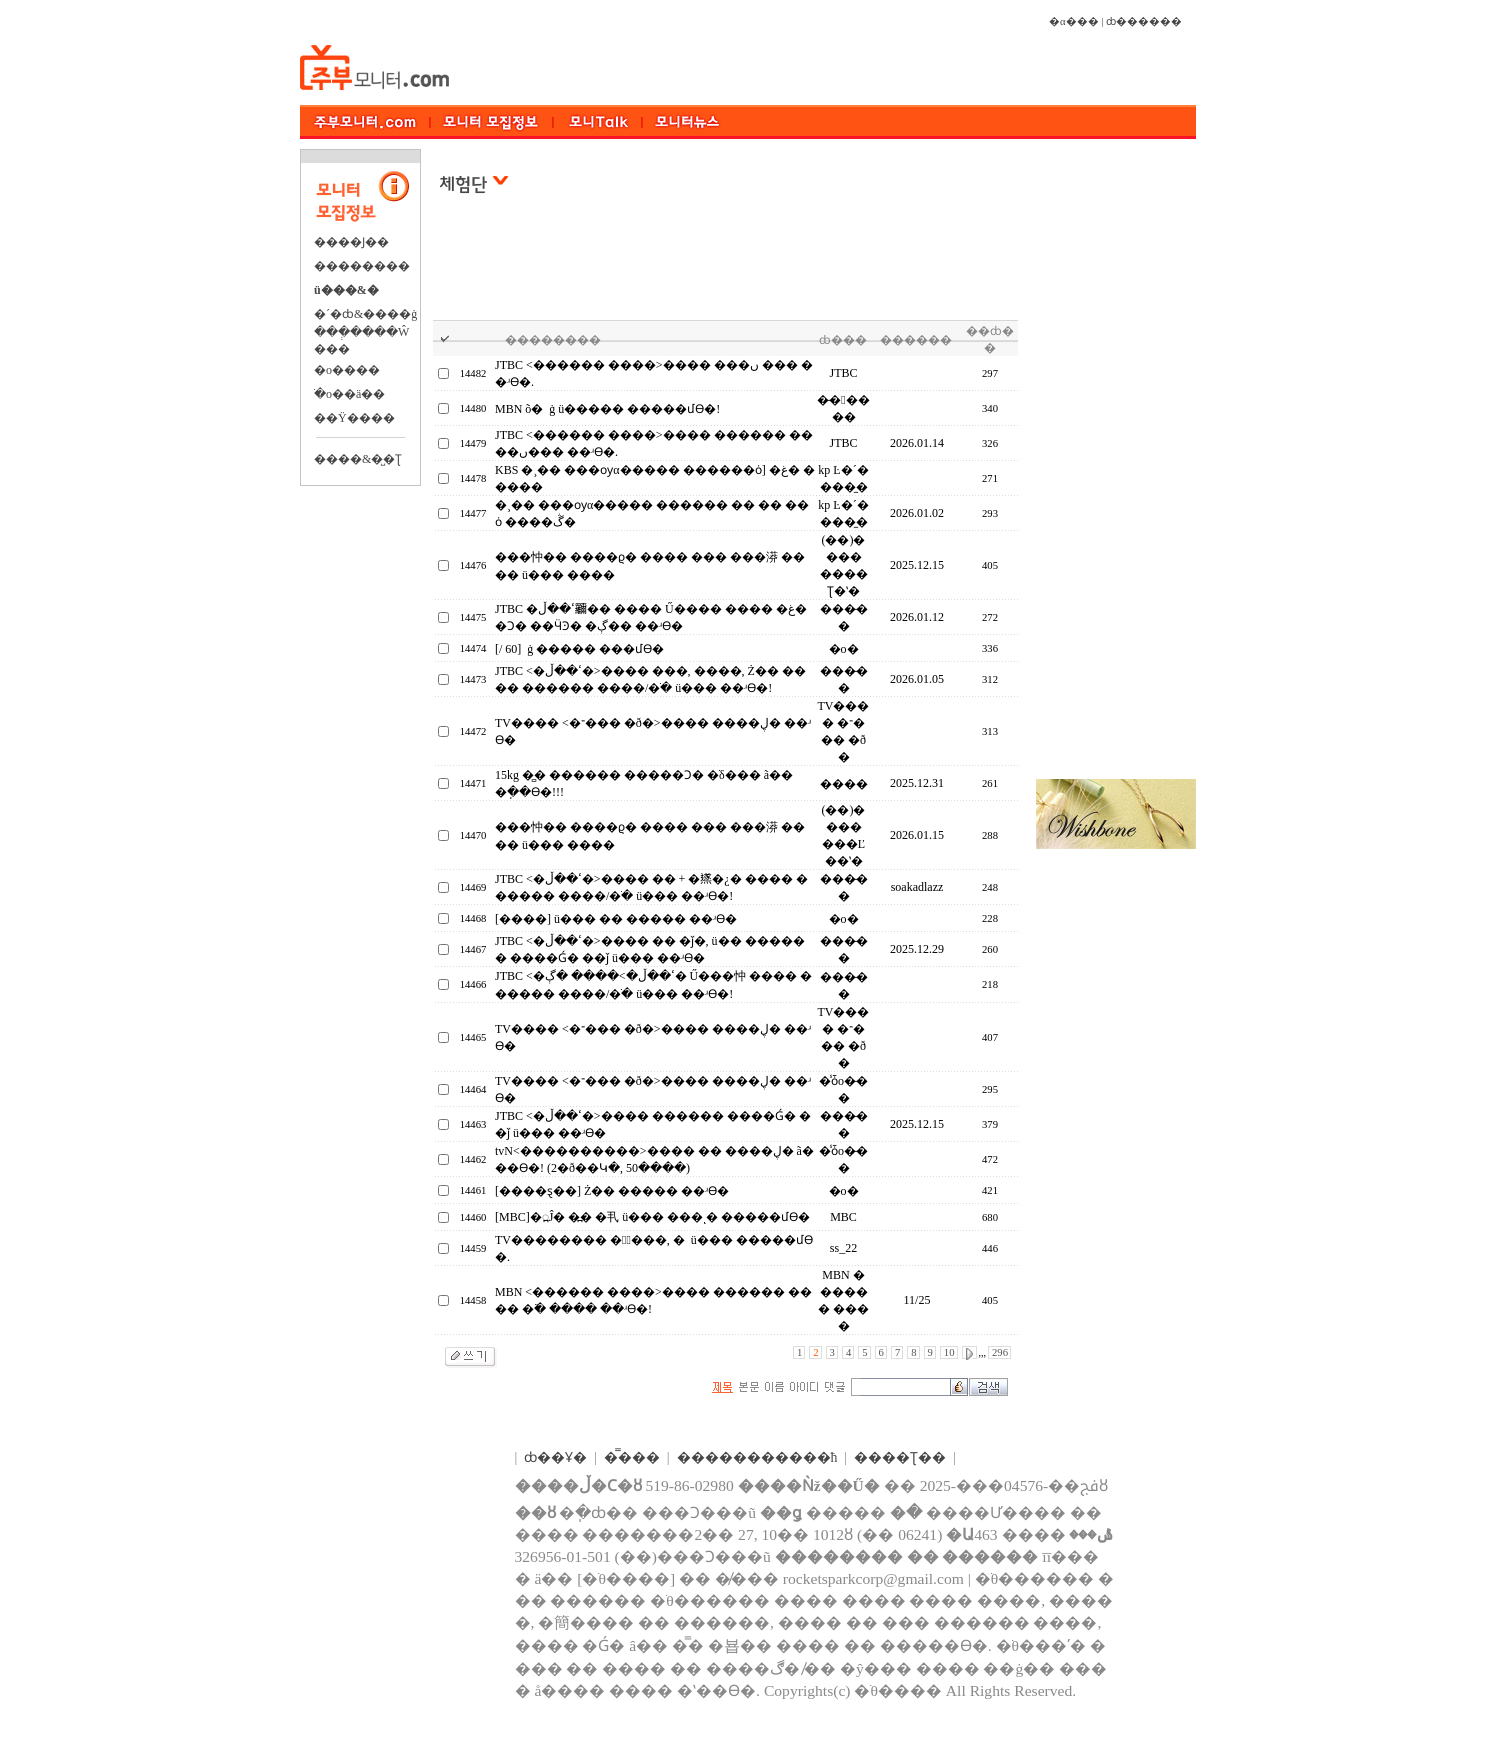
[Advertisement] (730, 269)
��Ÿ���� (354, 418)
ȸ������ (1144, 21)
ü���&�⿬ (346, 290)
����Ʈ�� (900, 1457)
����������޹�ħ (757, 1457)
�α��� (1074, 21)
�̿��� (632, 1457)
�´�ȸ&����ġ (365, 314)
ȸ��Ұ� (555, 1457)
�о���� (347, 370)
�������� (362, 266)
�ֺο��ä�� (349, 394)
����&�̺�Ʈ (358, 459)
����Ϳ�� (351, 242)
